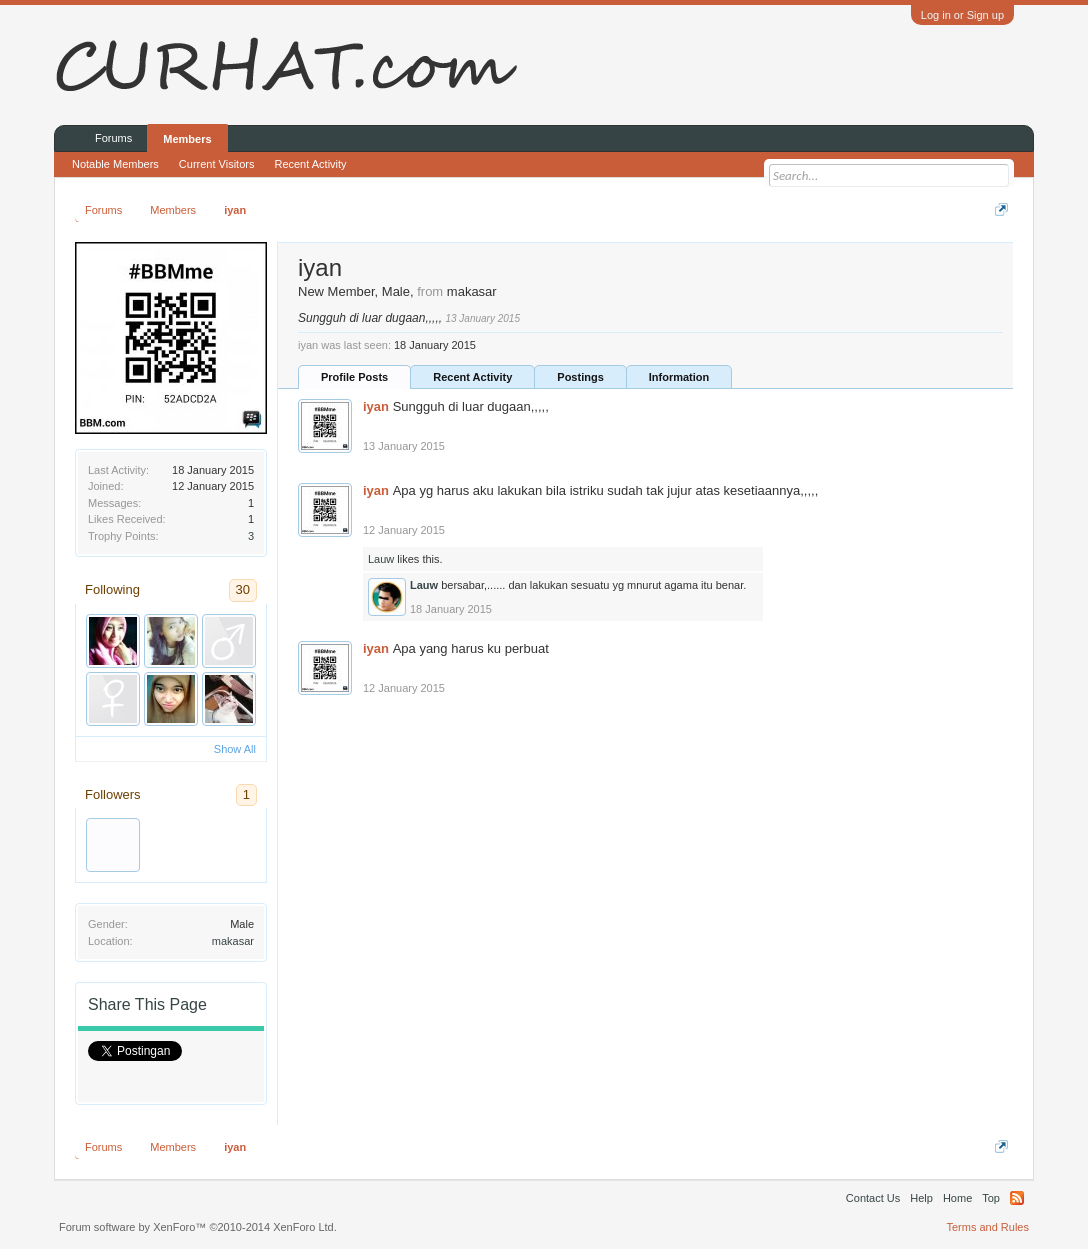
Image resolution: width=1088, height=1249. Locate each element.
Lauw (381, 559)
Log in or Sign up (962, 15)
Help (921, 1198)
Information (679, 377)
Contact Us (873, 1198)
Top (991, 1198)
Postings (580, 377)
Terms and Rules (987, 1227)
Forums (113, 138)
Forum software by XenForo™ (198, 1227)
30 (243, 589)
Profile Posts (354, 377)
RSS (1017, 1198)
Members (187, 139)
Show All (235, 749)
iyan (376, 406)
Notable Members (115, 164)
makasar (233, 941)
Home (957, 1198)
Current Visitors (217, 164)
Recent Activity (472, 377)
